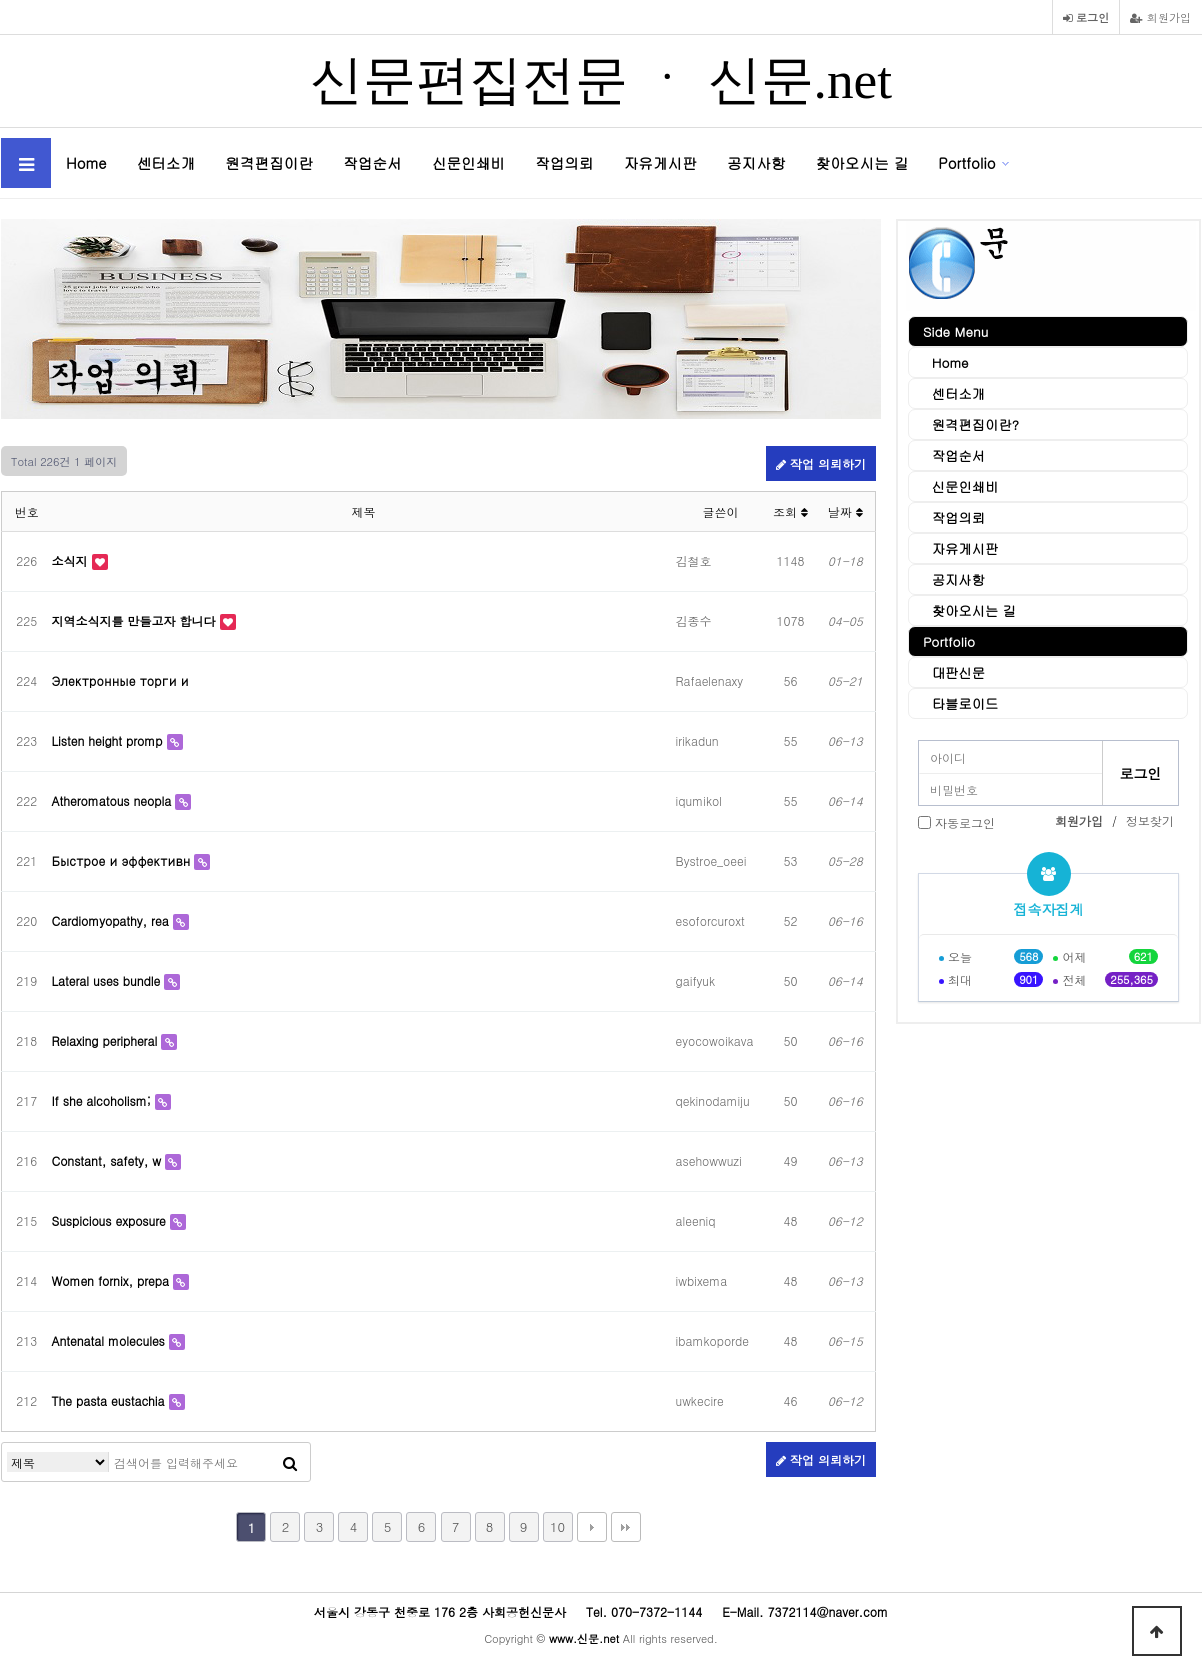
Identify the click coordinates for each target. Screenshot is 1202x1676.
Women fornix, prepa (112, 1280)
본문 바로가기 (0, 0)
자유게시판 (660, 162)
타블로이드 (956, 703)
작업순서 (372, 162)
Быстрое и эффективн (123, 860)
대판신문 (949, 672)
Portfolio (966, 162)
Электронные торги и (120, 680)
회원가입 (1160, 17)
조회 (790, 511)
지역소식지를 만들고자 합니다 (136, 620)
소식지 (72, 560)
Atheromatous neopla (114, 800)
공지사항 (756, 162)
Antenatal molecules (110, 1340)
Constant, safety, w (108, 1160)
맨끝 (626, 1527)
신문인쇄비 (468, 162)
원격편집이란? (966, 424)
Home (86, 162)
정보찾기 (1150, 820)
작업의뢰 (564, 162)
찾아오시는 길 (862, 162)
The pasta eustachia (110, 1400)
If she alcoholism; (103, 1100)
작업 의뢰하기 (821, 463)
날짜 (845, 511)
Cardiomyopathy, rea (112, 920)
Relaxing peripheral (107, 1040)
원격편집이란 (269, 162)
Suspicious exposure (111, 1220)
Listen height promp (109, 740)
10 (557, 1526)
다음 (592, 1527)
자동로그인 (965, 822)
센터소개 (166, 162)
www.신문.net (584, 1638)
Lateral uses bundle (108, 980)
